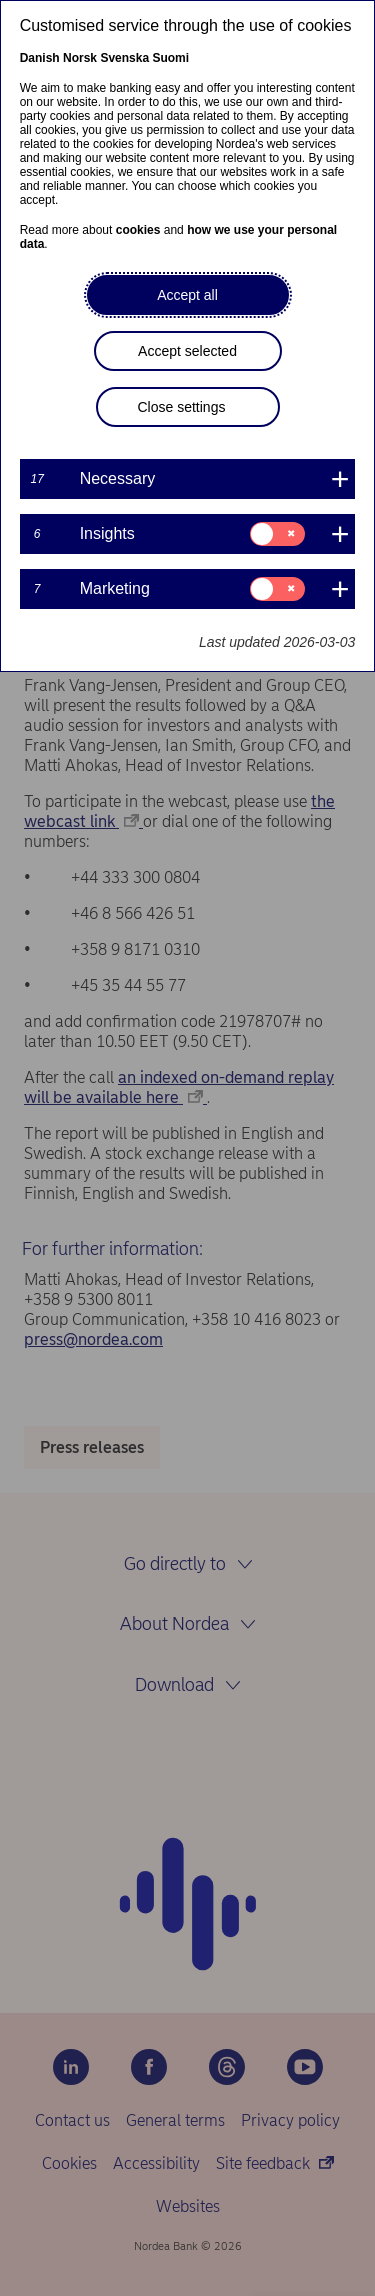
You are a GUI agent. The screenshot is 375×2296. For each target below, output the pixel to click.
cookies (138, 230)
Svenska (124, 58)
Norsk (80, 58)
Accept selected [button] (187, 351)
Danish (40, 58)
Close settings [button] (182, 407)
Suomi (170, 58)
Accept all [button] (187, 295)
